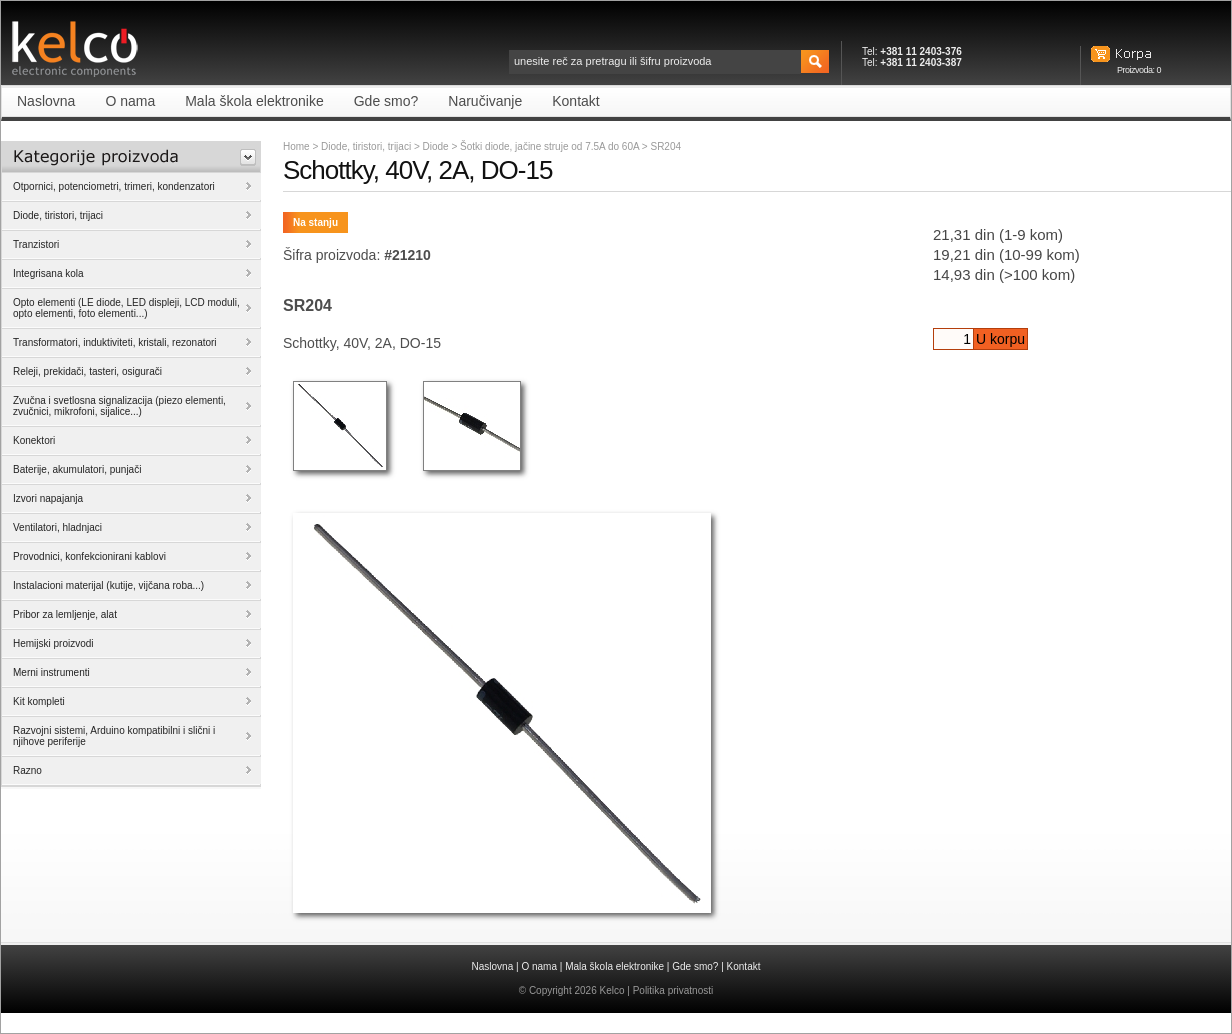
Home (296, 146)
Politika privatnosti (673, 990)
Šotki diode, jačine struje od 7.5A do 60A (551, 146)
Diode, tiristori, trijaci (366, 146)
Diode (437, 146)
